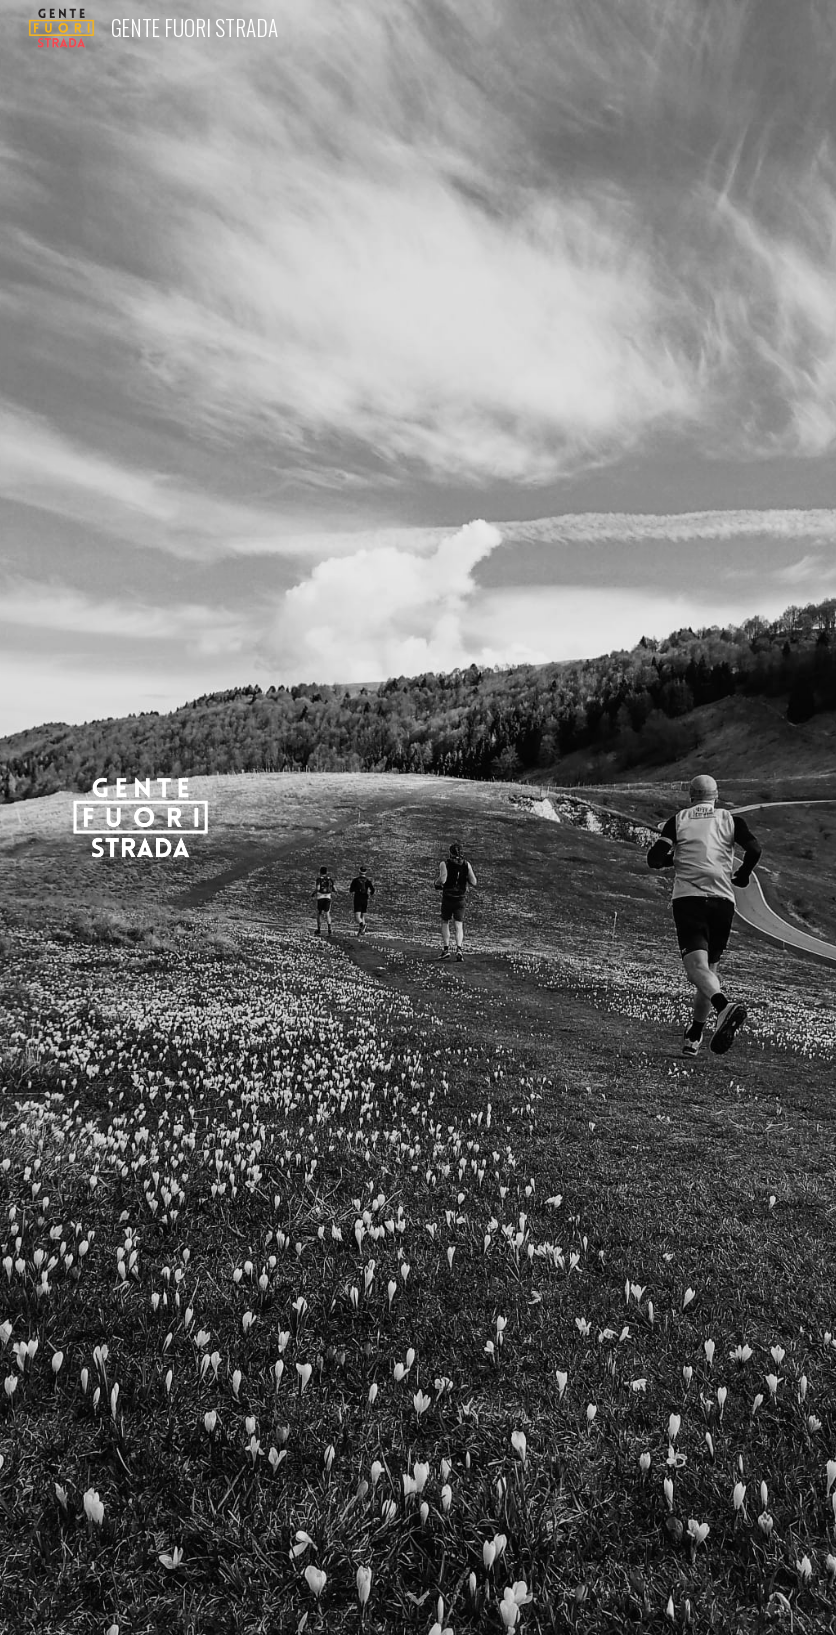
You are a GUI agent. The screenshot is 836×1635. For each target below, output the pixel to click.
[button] (418, 1599)
